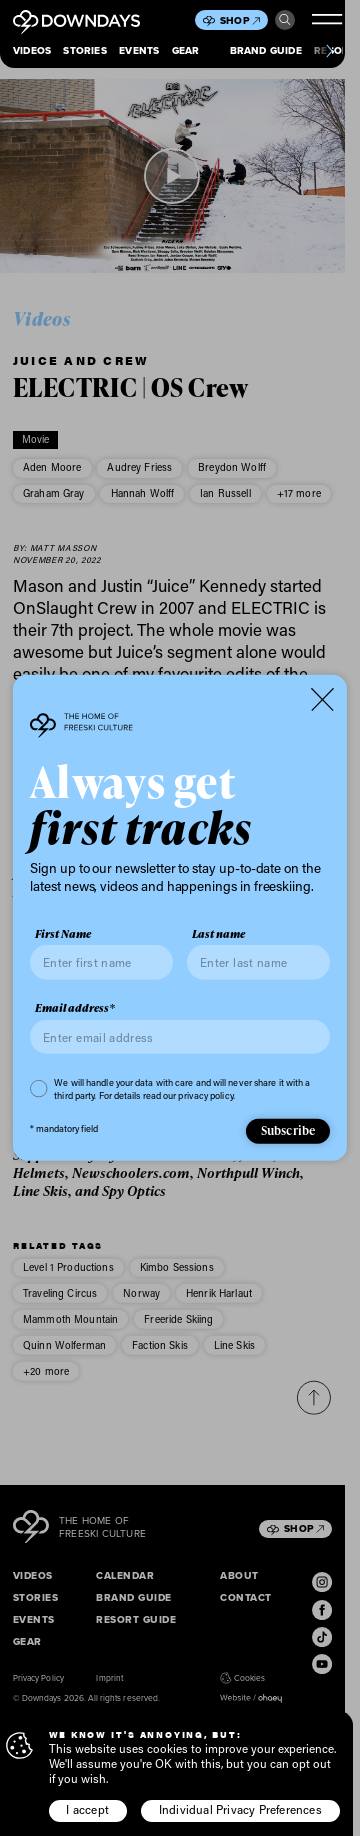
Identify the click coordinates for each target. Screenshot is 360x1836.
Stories (84, 50)
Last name (218, 934)
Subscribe (288, 1130)
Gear (186, 50)
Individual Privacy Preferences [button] (240, 1809)
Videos (32, 50)
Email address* (75, 1008)
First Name (63, 934)
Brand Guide (266, 50)
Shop (240, 20)
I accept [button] (87, 1809)
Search (285, 20)
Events (139, 50)
